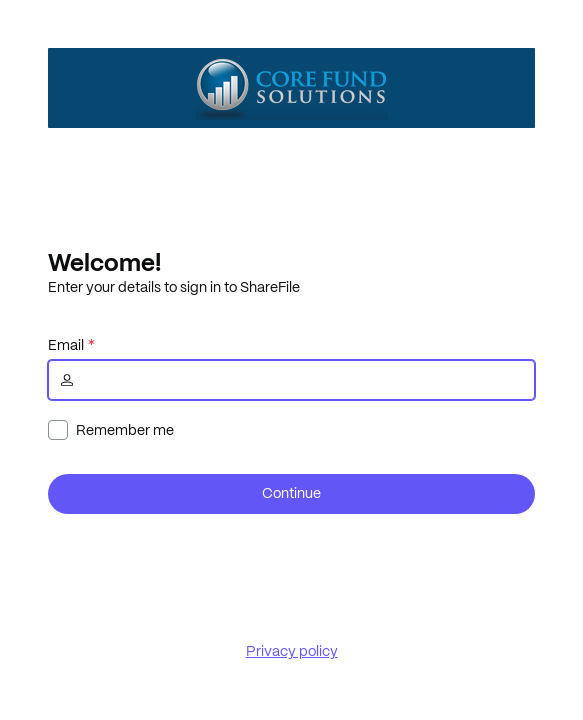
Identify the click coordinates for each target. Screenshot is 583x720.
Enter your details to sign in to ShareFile (174, 287)
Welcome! (104, 262)
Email (66, 345)
